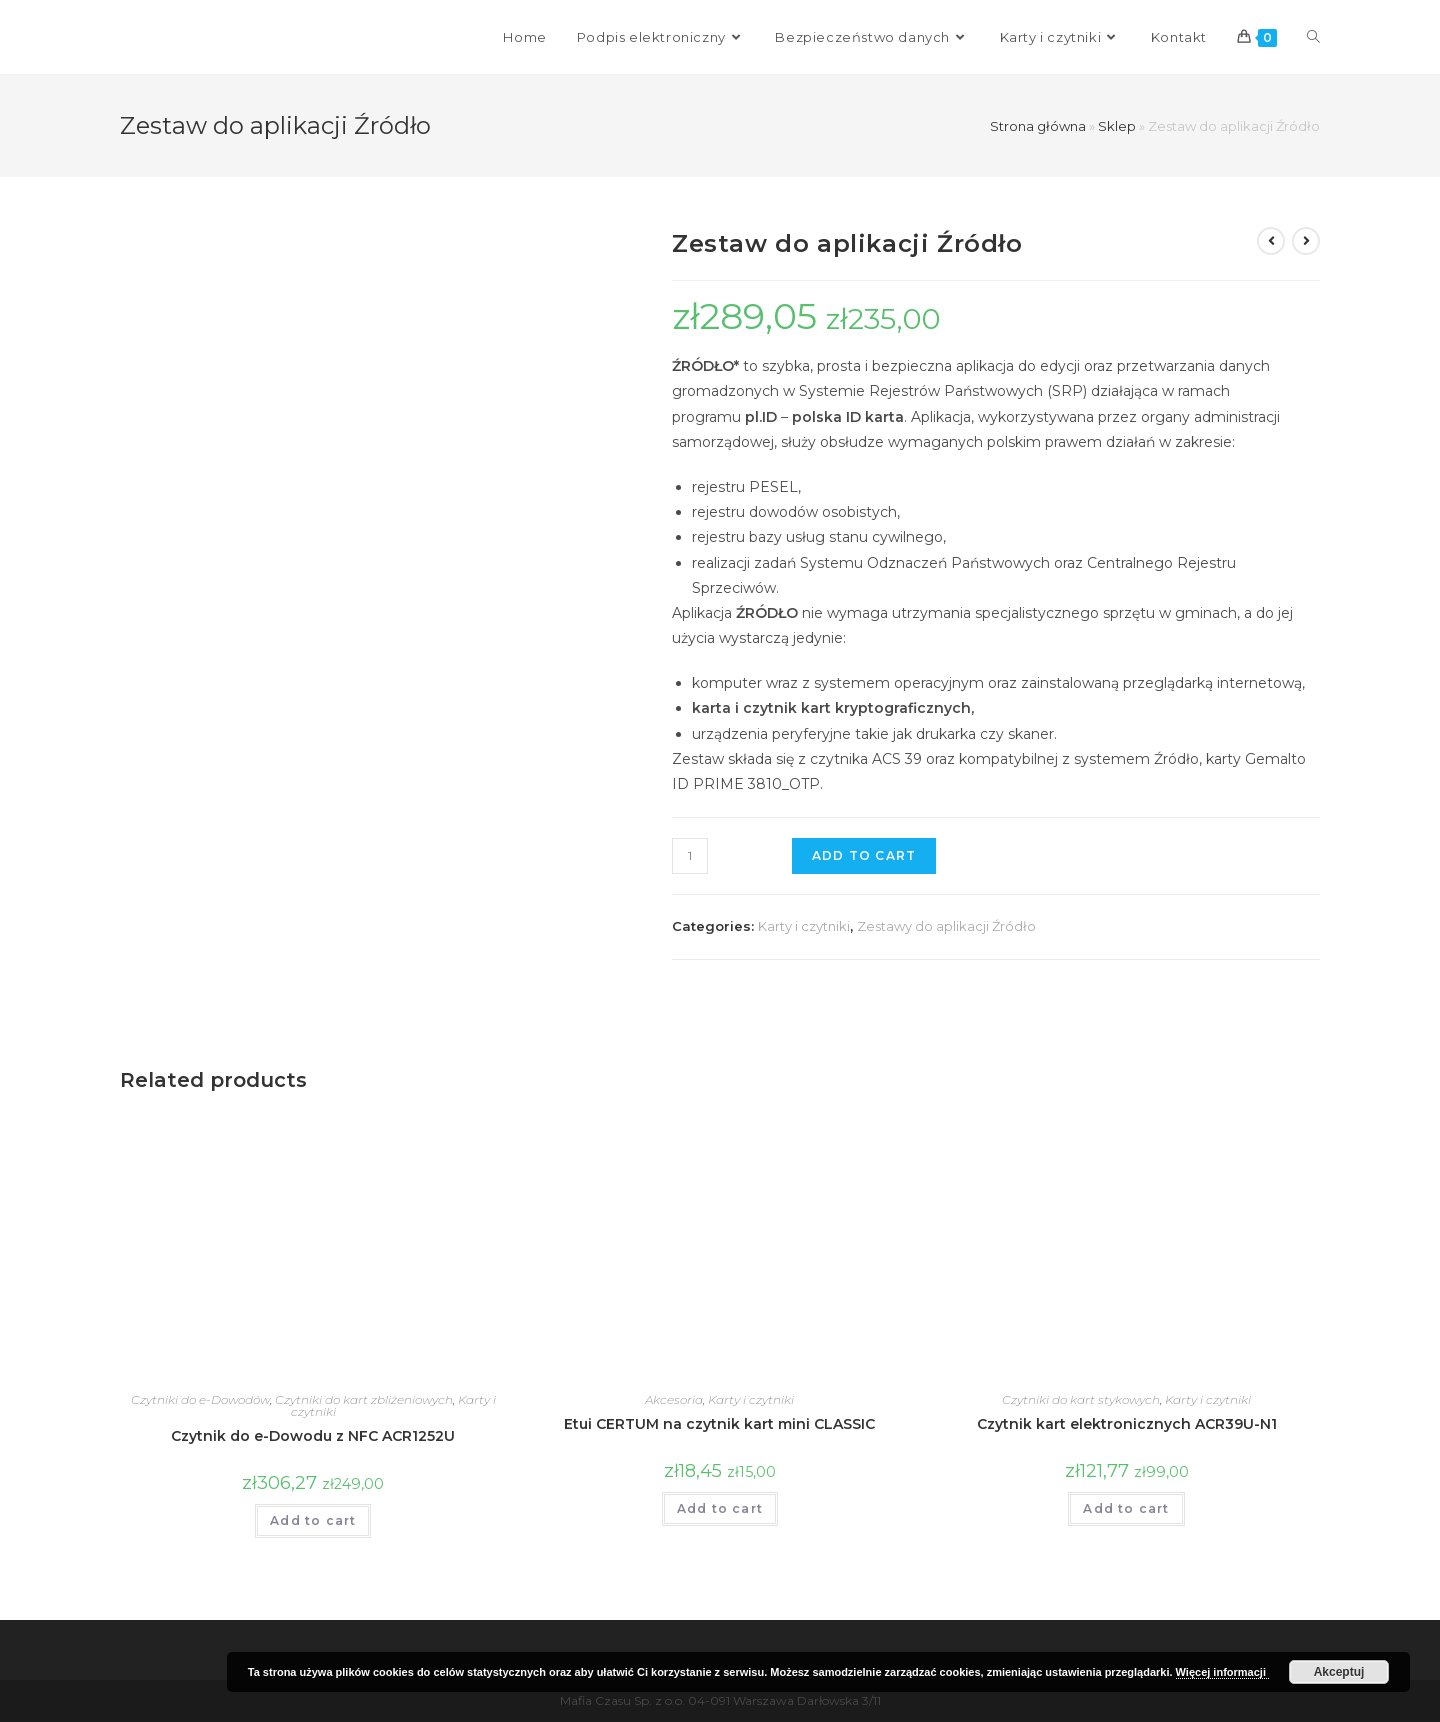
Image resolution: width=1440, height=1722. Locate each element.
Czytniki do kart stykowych (1081, 1399)
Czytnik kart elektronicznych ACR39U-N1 (1127, 1424)
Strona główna (1038, 126)
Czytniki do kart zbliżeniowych (364, 1399)
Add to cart (864, 855)
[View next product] (1306, 241)
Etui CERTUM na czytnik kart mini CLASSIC (719, 1424)
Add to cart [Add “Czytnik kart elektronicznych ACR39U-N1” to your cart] (1126, 1508)
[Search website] (1313, 37)
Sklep (1117, 126)
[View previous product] (1271, 241)
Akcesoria (674, 1399)
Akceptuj (1339, 1672)
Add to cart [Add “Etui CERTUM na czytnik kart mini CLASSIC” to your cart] (720, 1508)
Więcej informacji (1222, 1672)
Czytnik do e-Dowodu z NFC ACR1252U (313, 1436)
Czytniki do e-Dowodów (200, 1399)
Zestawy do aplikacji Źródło (946, 926)
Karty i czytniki (804, 926)
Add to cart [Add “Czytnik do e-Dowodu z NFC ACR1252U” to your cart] (313, 1520)
